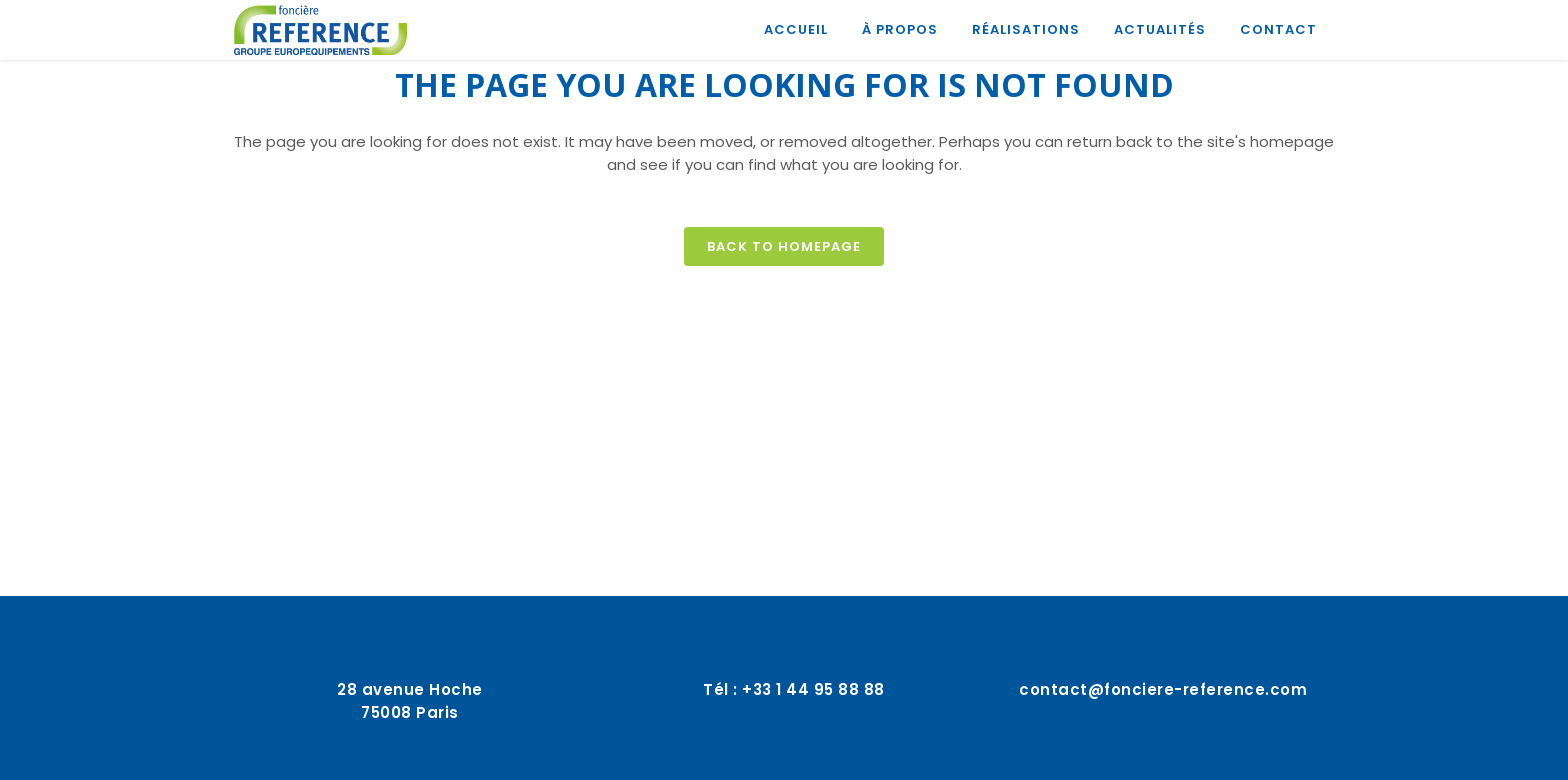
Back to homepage (784, 246)
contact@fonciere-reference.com (1163, 689)
